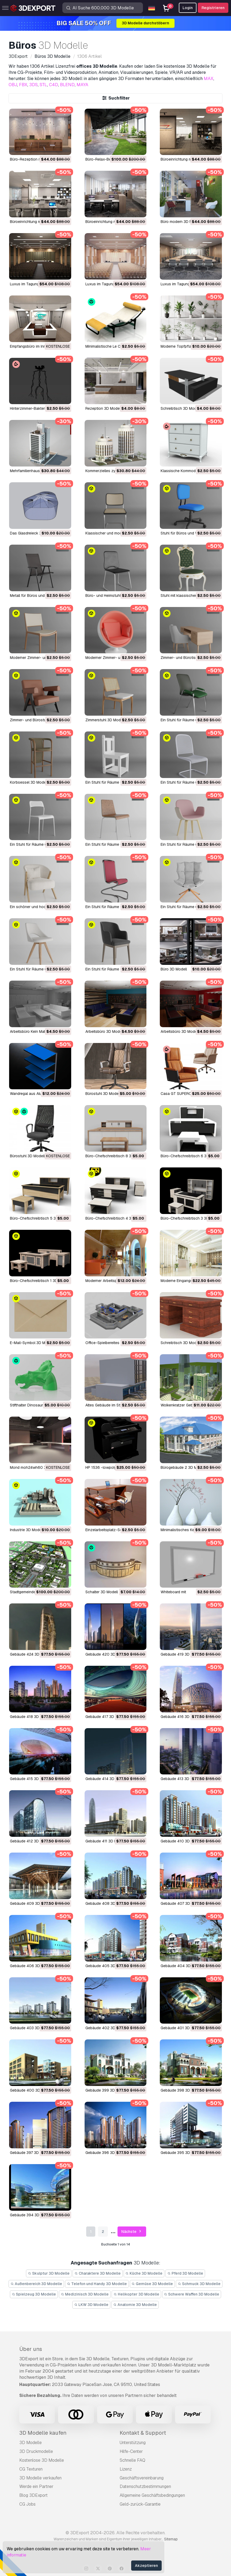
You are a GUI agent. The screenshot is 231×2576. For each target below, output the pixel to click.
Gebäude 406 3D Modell (31, 1965)
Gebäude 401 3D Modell (181, 2027)
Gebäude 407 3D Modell (181, 1903)
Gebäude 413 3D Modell (181, 1778)
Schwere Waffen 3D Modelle (191, 2294)
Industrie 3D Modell (26, 1529)
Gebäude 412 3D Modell (30, 1841)
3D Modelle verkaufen (40, 2478)
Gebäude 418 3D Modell (30, 1716)
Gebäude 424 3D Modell (31, 1654)
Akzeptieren (146, 2565)
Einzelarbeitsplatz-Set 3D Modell (113, 1529)
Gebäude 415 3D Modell (30, 1778)
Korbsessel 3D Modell (29, 782)
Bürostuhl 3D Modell (102, 1093)
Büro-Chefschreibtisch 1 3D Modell (40, 1280)
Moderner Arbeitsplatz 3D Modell (113, 1280)
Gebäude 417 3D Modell (105, 1716)
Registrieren (213, 7)
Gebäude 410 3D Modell (181, 1841)
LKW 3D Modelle (91, 2304)
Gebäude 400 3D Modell (31, 2090)
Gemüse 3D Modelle (152, 2283)
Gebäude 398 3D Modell (181, 2090)
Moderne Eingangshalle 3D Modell (190, 1280)
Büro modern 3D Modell (181, 221)
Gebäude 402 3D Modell (106, 2027)
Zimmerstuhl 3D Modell (104, 720)
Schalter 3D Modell (101, 1591)
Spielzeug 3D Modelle (34, 2294)
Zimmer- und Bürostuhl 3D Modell (38, 720)
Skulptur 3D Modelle (49, 2273)
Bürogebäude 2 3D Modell (183, 1467)
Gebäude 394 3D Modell (31, 2215)
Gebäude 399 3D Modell (106, 2090)
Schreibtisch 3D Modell (180, 408)
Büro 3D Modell (174, 969)
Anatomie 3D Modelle (135, 2304)
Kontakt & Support (143, 2432)
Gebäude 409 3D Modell (31, 1903)
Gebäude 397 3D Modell (30, 2152)
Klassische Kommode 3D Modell (188, 470)
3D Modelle (30, 2442)
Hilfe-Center (131, 2451)
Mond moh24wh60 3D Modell (35, 1467)
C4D (53, 85)
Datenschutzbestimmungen (145, 2486)
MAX (208, 78)
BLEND (67, 85)
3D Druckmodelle (36, 2451)
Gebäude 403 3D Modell (31, 2027)
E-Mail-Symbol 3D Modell (32, 1342)
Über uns (30, 2349)
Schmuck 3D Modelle (199, 2283)
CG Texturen (31, 2469)
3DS (33, 85)
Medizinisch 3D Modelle (85, 2294)
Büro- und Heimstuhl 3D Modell (112, 595)
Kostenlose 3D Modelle (41, 2460)
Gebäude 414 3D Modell (106, 1778)
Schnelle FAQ (132, 2460)
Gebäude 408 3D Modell (106, 1903)
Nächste (132, 2231)
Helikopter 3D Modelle (136, 2294)
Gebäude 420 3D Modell (106, 1654)
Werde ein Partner (36, 2486)
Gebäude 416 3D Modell (181, 1716)
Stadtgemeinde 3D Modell (32, 1591)
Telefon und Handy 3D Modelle (97, 2283)
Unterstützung (133, 2442)
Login (188, 7)
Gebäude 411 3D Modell (105, 1841)
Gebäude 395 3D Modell (181, 2152)
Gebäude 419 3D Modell (181, 1654)
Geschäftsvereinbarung (142, 2478)
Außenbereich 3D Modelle (36, 2283)
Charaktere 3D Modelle (97, 2273)
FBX (23, 85)
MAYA (82, 85)
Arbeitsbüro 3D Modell (104, 1031)
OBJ (13, 85)
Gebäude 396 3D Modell (106, 2152)
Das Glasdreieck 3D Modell (33, 533)
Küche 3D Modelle (144, 2273)
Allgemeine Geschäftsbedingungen (152, 2495)
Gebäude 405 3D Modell (106, 1965)
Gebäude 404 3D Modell (182, 1965)
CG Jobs (27, 2504)
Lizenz (126, 2469)
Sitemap (171, 2539)
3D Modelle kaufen (42, 2432)
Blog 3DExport (33, 2495)
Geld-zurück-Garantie (140, 2504)
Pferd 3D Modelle (185, 2273)
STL (43, 85)
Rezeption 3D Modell (103, 408)
